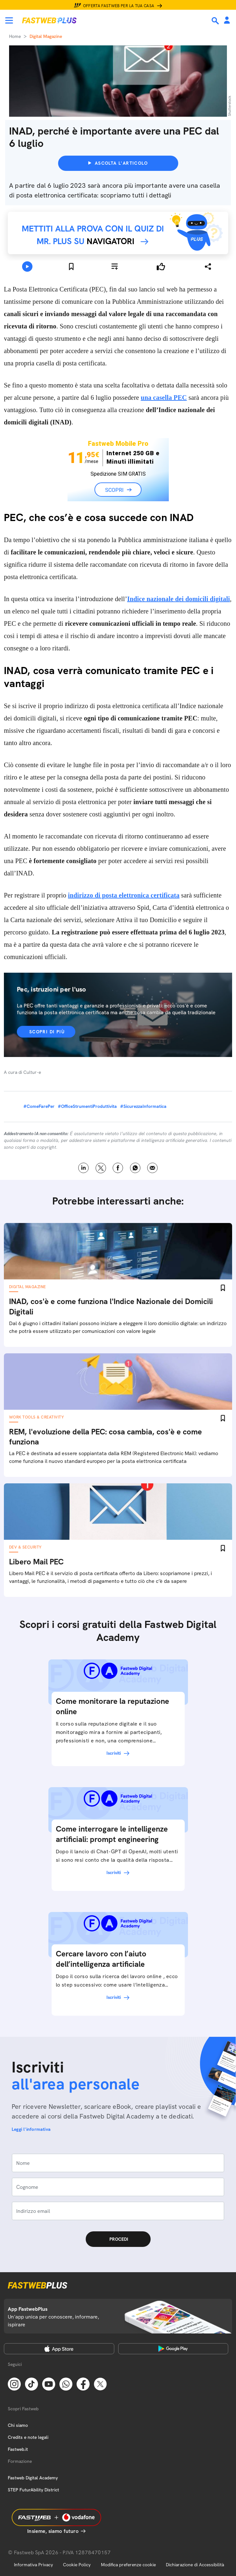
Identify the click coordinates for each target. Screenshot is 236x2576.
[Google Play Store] (173, 2348)
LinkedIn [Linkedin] (83, 1168)
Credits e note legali (28, 2437)
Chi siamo (18, 2425)
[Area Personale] (227, 21)
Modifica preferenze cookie (128, 2565)
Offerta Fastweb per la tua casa (119, 5)
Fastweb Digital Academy (33, 2478)
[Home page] (49, 20)
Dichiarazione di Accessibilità (195, 2565)
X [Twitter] (100, 1168)
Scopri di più (47, 1032)
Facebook (118, 1168)
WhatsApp (135, 1168)
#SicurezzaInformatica (143, 1106)
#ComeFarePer (39, 1106)
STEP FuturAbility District (33, 2490)
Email (152, 1168)
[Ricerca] (216, 21)
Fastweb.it (18, 2449)
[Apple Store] (59, 2348)
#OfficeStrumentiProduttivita (87, 1106)
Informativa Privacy (33, 2565)
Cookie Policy (77, 2565)
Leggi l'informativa (31, 2129)
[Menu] (9, 20)
